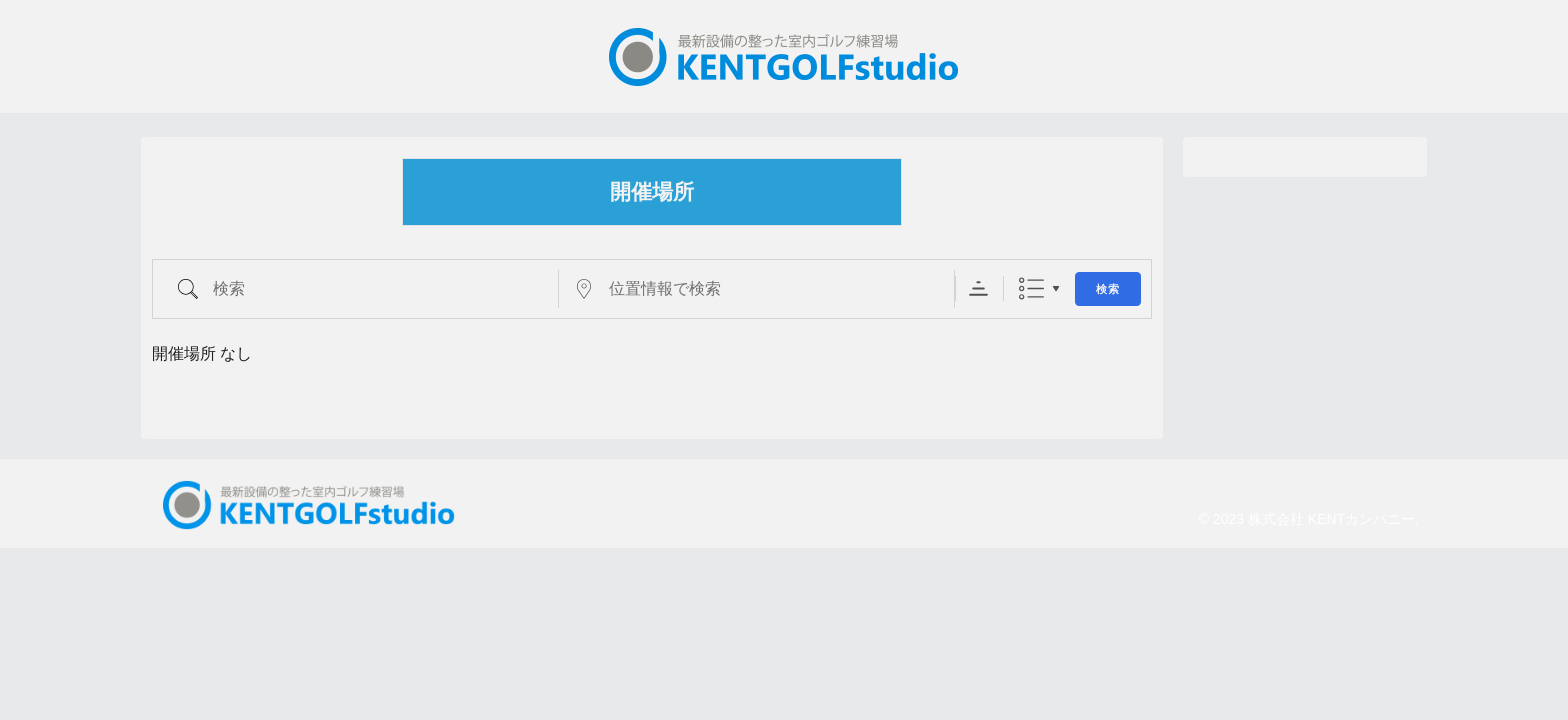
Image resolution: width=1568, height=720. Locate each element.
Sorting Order (978, 288)
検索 (1108, 289)
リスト (1031, 288)
